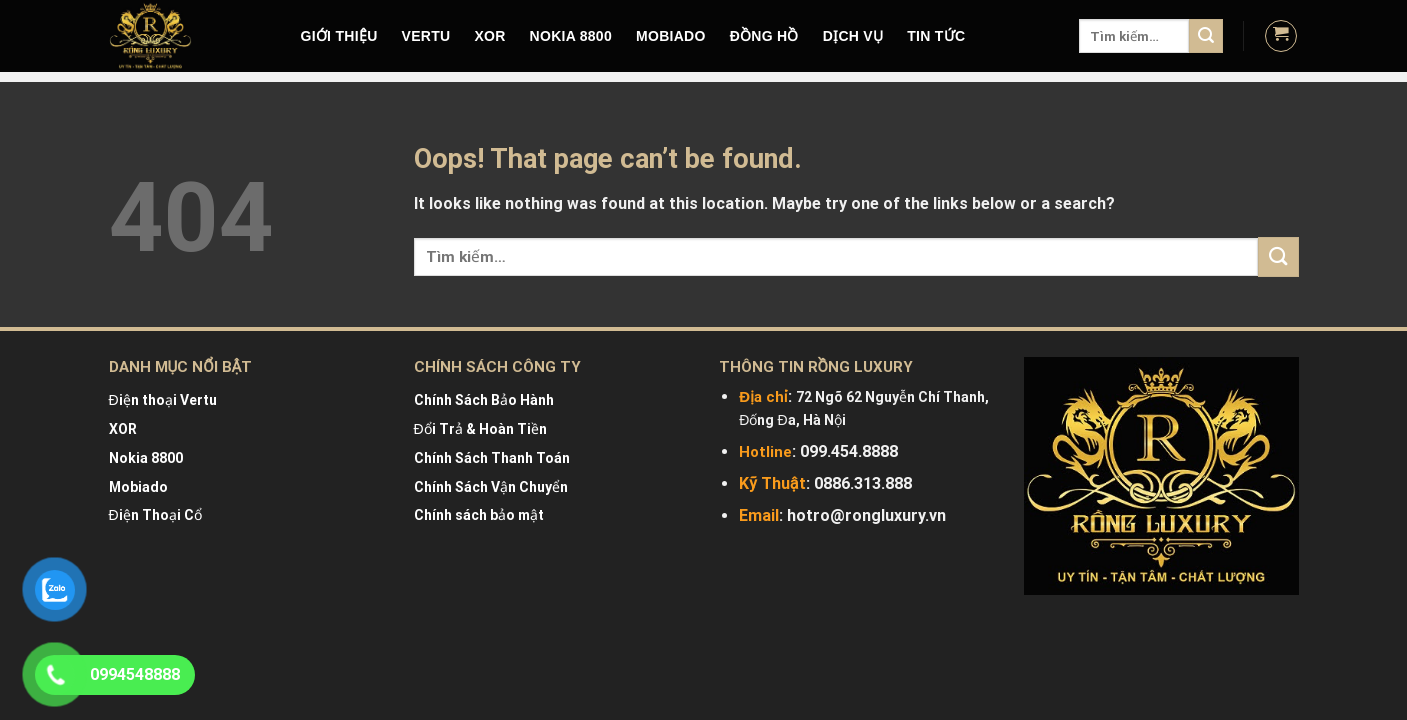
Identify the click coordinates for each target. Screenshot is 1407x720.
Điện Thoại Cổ (155, 515)
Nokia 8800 (146, 458)
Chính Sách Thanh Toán (492, 458)
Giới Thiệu (339, 36)
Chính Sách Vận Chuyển (491, 487)
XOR (489, 36)
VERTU (426, 36)
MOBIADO (671, 36)
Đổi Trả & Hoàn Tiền (480, 429)
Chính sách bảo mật (479, 515)
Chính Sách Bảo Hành (484, 400)
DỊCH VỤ (853, 36)
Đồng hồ (764, 36)
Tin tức (936, 36)
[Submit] (1206, 36)
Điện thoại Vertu (163, 400)
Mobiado (138, 487)
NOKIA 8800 (571, 36)
